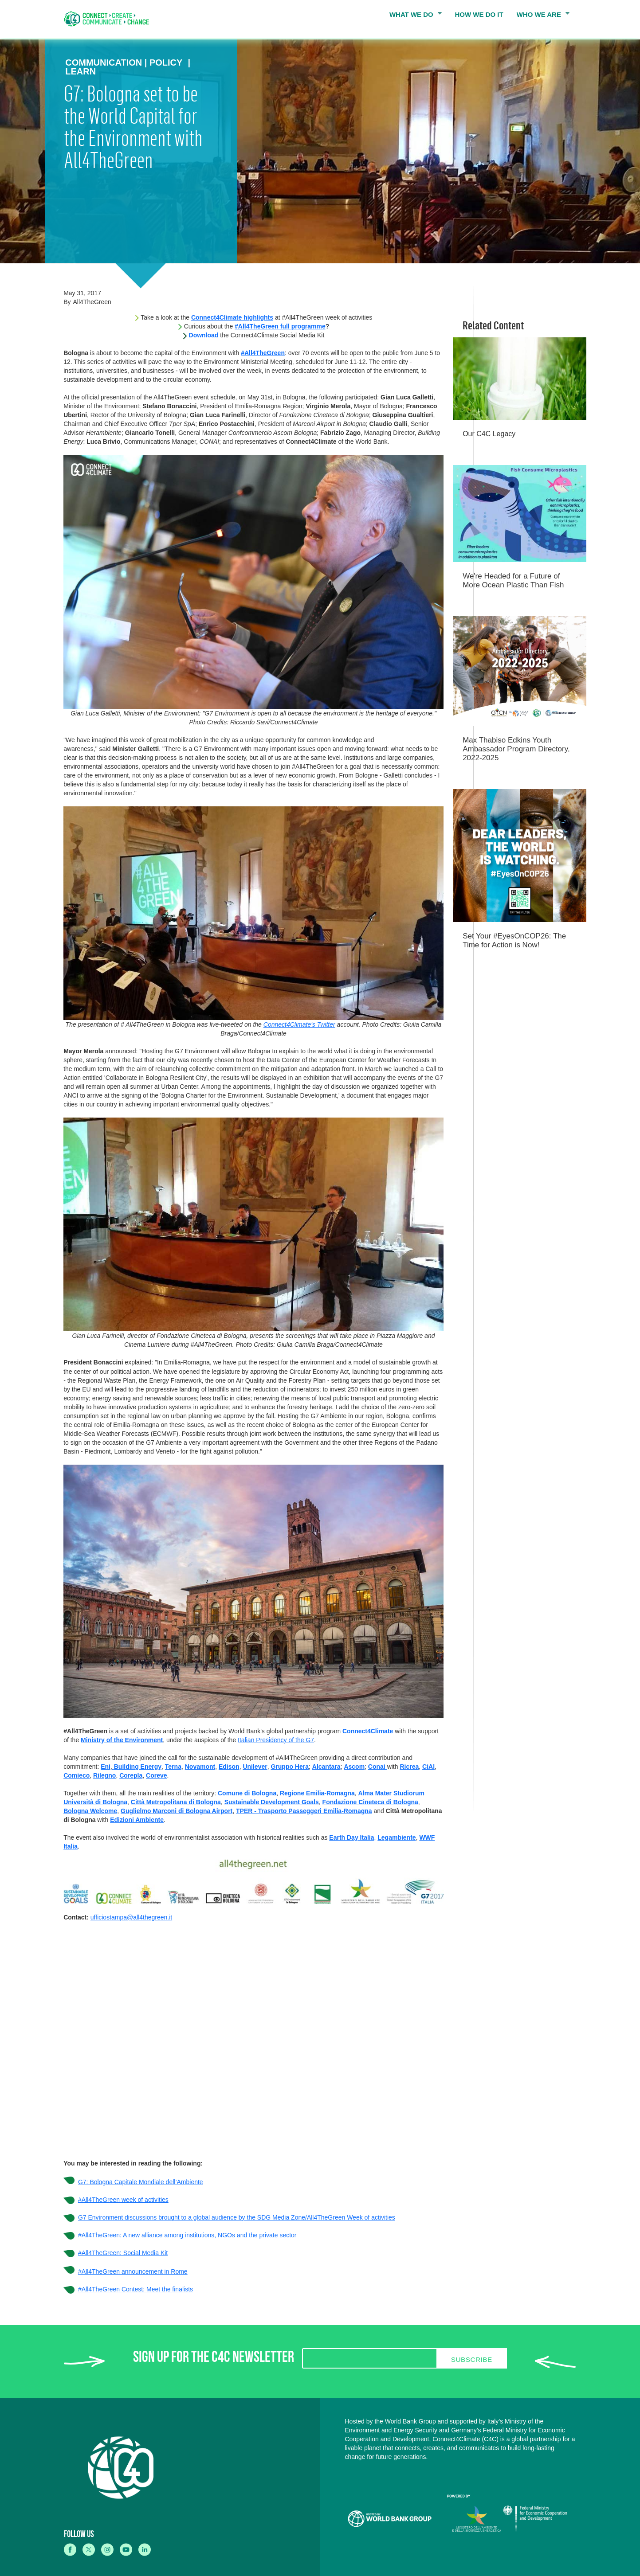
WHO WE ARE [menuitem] (540, 16)
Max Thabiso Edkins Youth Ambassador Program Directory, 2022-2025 (516, 749)
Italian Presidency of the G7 (276, 1739)
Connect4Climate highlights (232, 317)
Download (204, 335)
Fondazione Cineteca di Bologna (370, 1802)
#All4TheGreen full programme (280, 326)
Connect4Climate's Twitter (299, 1024)
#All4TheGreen (263, 352)
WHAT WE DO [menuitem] (413, 16)
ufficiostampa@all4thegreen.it (131, 1917)
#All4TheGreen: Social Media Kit (123, 2252)
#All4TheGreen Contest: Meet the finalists (135, 2289)
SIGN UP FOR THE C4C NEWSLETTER (213, 2359)
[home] (109, 19)
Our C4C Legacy (489, 434)
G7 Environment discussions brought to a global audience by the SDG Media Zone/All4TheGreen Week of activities (236, 2217)
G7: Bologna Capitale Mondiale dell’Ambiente (140, 2181)
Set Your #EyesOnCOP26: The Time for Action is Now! (514, 940)
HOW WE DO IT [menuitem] (479, 14)
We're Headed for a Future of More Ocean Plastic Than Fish (513, 580)
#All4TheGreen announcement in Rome (133, 2271)
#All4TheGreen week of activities (123, 2199)
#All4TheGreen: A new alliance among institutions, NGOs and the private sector (187, 2235)
